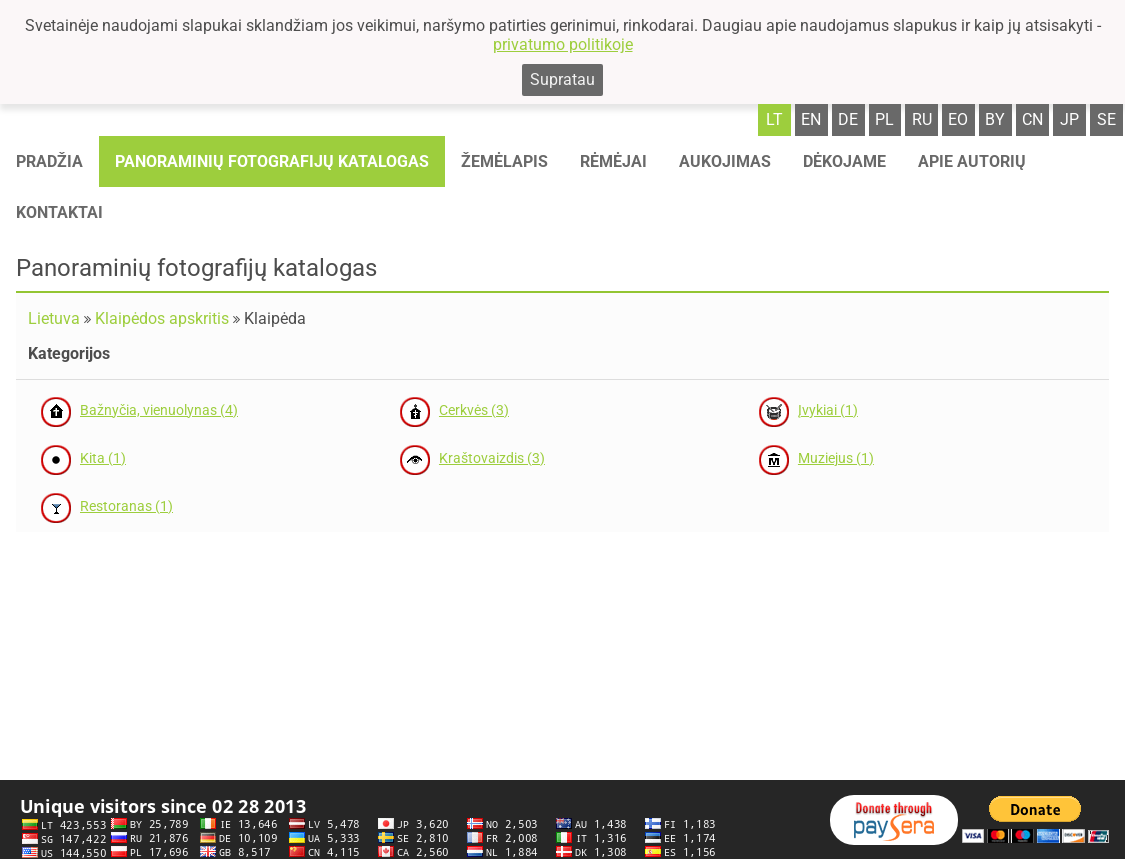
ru (922, 119)
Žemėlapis (504, 161)
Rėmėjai (613, 161)
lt (774, 119)
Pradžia (49, 161)
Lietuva (54, 318)
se (1106, 119)
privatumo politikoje (563, 44)
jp (1069, 119)
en (811, 119)
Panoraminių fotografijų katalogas (272, 161)
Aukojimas (725, 161)
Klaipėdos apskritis (162, 318)
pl (884, 119)
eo (958, 119)
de (848, 119)
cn (1032, 119)
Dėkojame (844, 161)
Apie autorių (972, 161)
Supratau (562, 79)
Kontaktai (59, 212)
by (995, 119)
